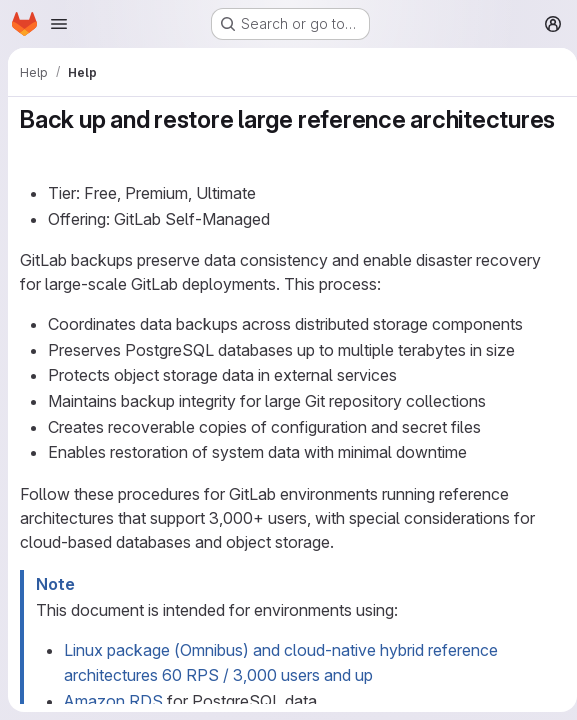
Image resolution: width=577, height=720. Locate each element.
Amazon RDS (113, 701)
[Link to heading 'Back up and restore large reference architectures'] (33, 149)
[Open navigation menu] (59, 24)
